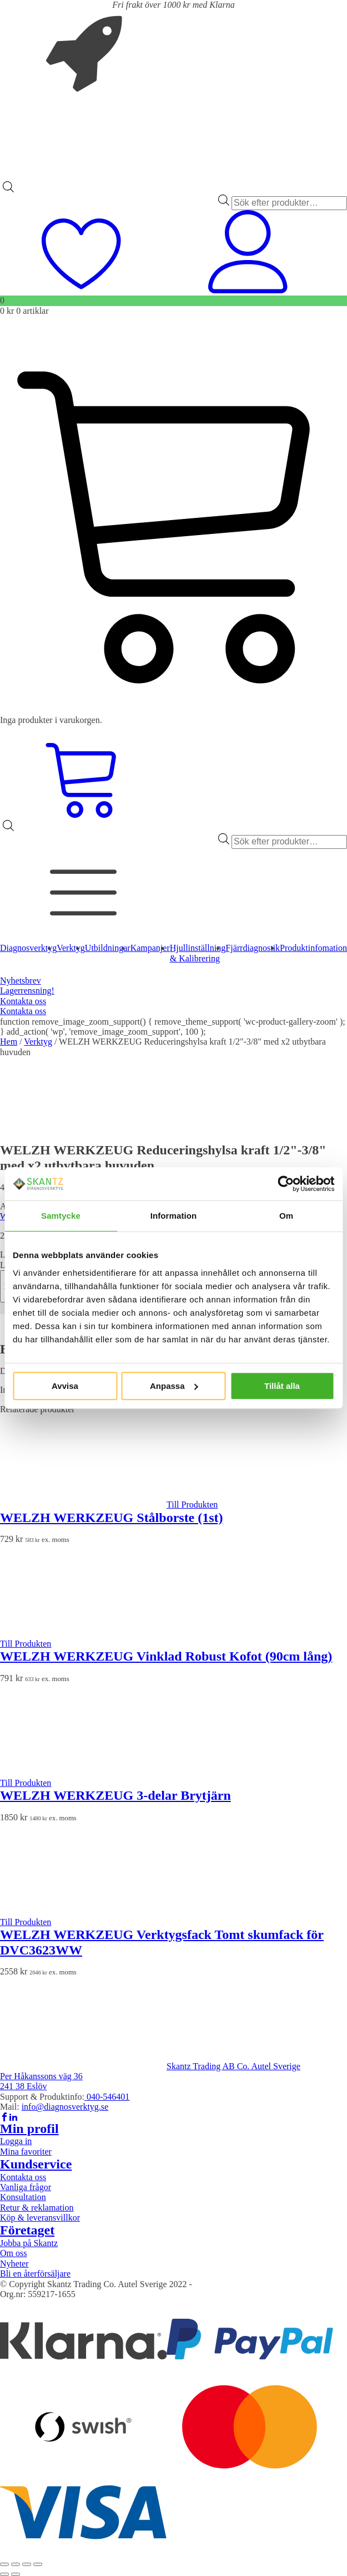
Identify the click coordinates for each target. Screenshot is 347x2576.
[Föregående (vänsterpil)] (4, 2574)
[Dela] (26, 2564)
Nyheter (14, 2263)
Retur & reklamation (36, 2207)
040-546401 (106, 2096)
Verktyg (38, 1041)
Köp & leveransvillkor (40, 2217)
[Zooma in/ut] (4, 2564)
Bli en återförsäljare (35, 2273)
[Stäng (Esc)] (37, 2564)
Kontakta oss (23, 1001)
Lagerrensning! (27, 990)
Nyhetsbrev (20, 980)
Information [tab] (173, 1215)
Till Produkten (192, 1504)
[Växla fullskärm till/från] (15, 2564)
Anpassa (174, 1386)
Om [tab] (286, 1215)
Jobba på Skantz (29, 2243)
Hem (8, 1041)
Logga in (16, 2141)
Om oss (13, 2253)
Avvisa (65, 1386)
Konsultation (23, 2197)
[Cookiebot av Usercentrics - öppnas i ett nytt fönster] (285, 1183)
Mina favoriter (26, 2151)
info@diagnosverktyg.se (65, 2106)
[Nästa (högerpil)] (15, 2574)
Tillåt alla (282, 1386)
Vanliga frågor (25, 2187)
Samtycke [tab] (61, 1215)
